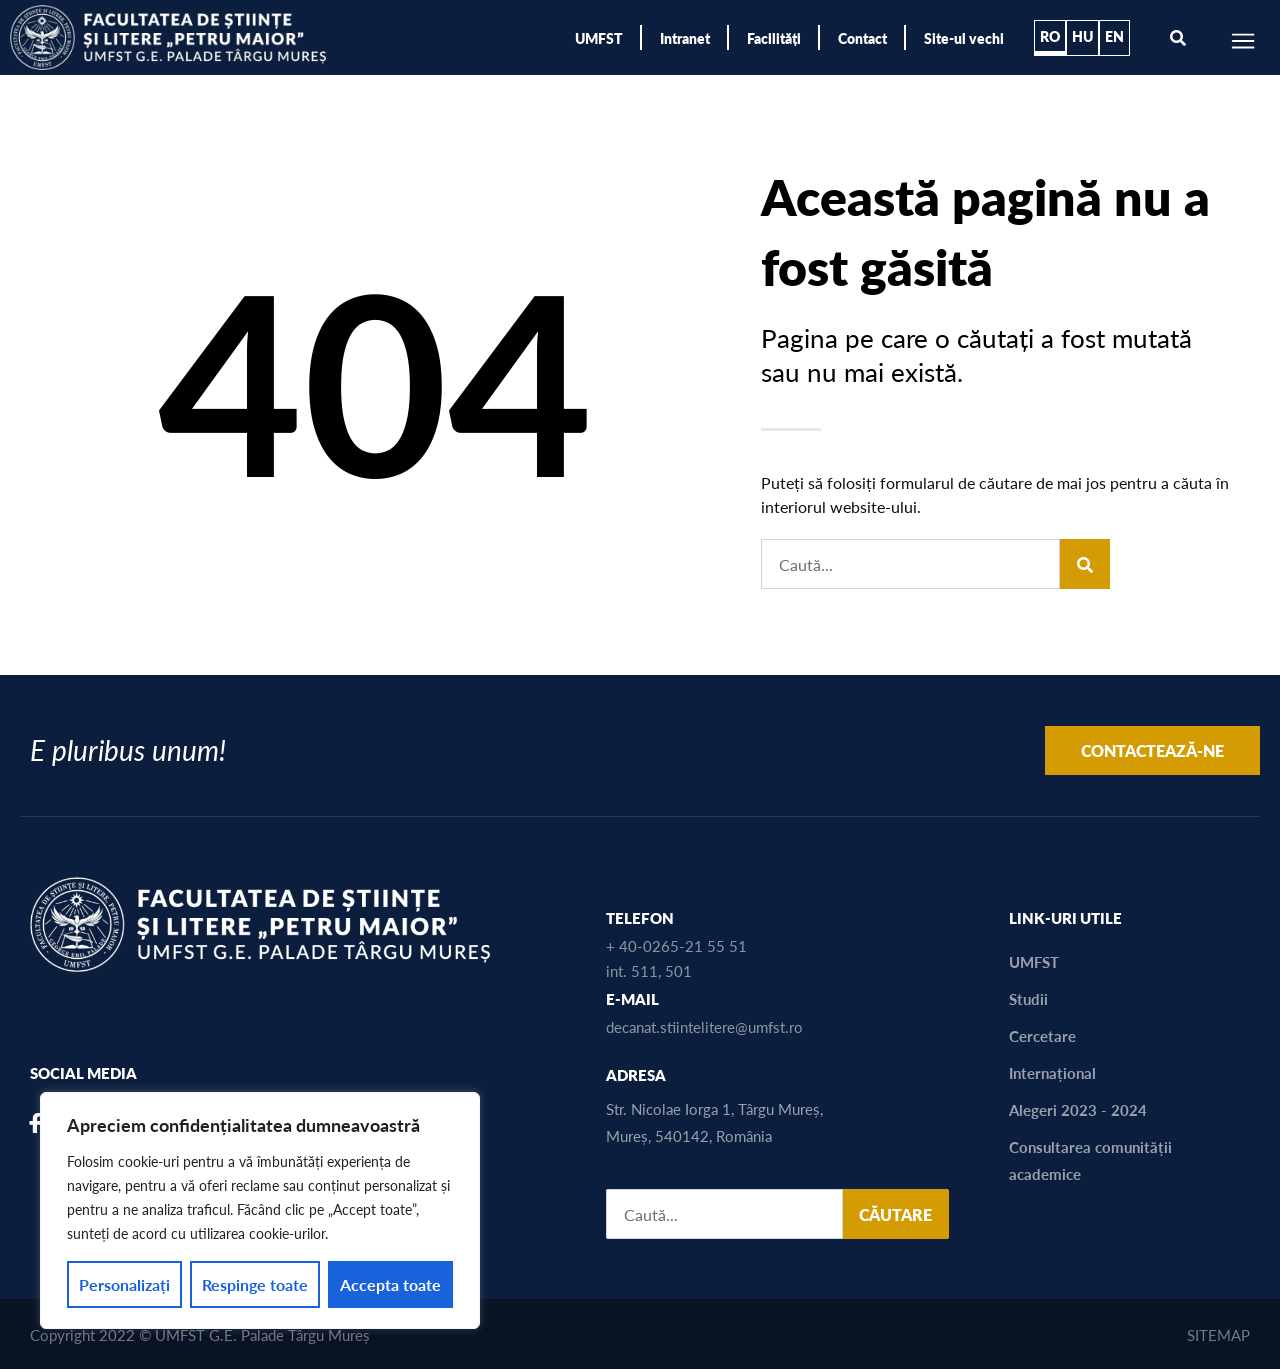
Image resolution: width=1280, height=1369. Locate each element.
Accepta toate (390, 1284)
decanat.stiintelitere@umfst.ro (704, 1026)
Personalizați (124, 1284)
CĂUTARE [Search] (895, 1214)
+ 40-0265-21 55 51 (676, 945)
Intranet (685, 38)
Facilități (774, 38)
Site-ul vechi (964, 38)
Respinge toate (255, 1284)
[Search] (1085, 564)
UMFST (599, 38)
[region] (260, 1210)
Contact (862, 38)
